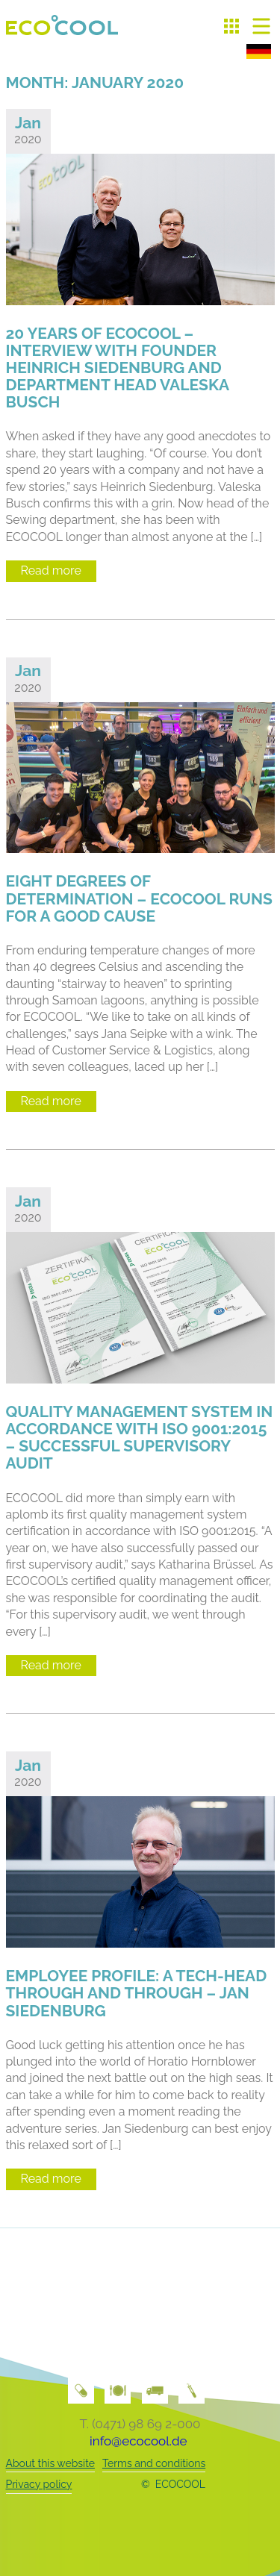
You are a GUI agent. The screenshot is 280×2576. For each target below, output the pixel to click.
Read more (51, 570)
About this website (50, 2463)
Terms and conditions (153, 2463)
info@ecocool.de (138, 2440)
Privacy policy (39, 2484)
